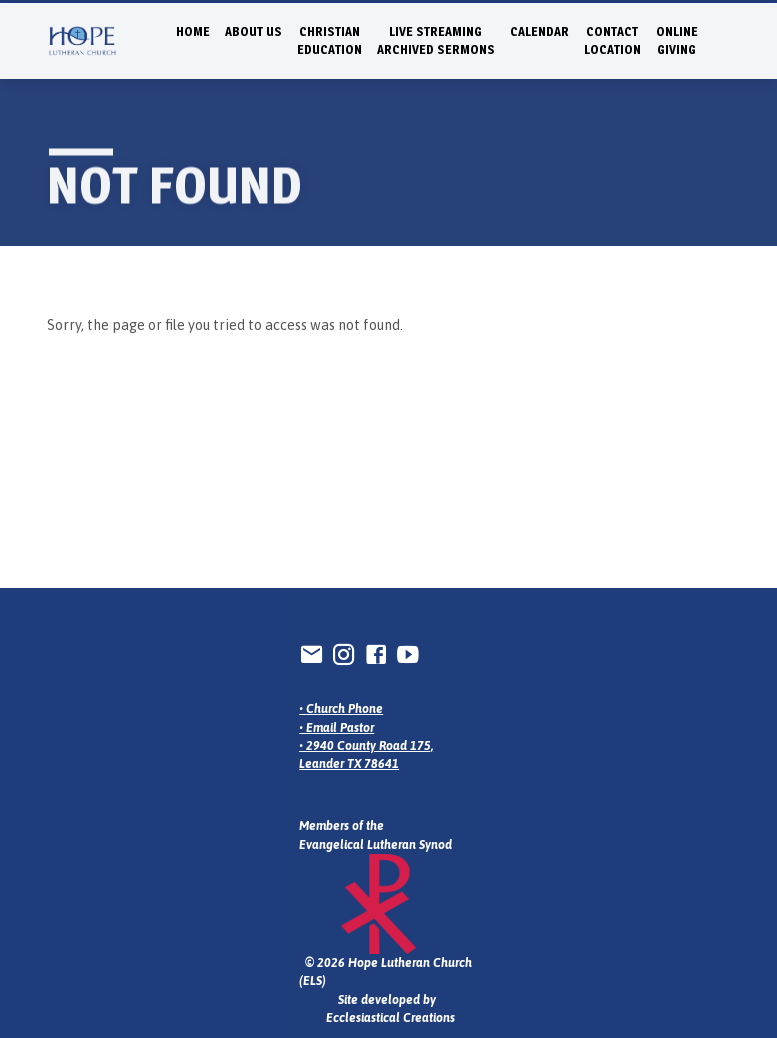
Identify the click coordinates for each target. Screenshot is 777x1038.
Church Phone (344, 709)
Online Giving (677, 40)
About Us (253, 31)
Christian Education (329, 40)
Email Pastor (340, 728)
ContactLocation (612, 40)
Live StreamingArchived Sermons (436, 40)
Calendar (539, 31)
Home (193, 31)
